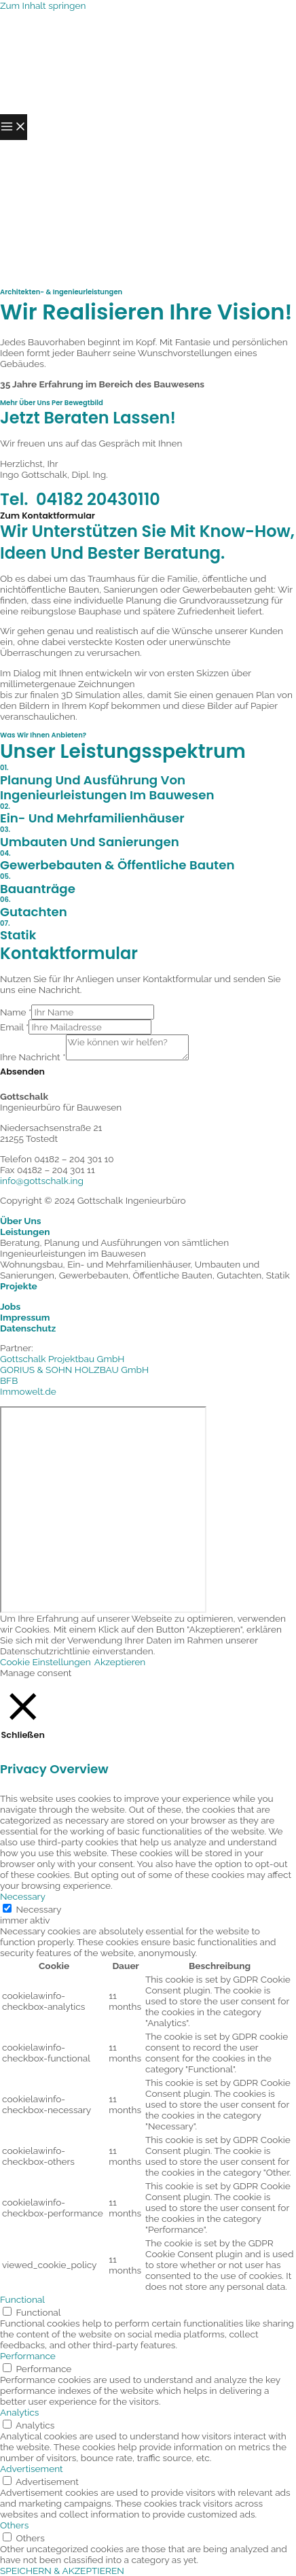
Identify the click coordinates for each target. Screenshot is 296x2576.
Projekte (18, 1286)
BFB (9, 1380)
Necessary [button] (22, 1896)
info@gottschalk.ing (42, 1180)
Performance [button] (28, 2355)
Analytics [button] (19, 2412)
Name (15, 1012)
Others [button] (14, 2525)
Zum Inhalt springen (43, 5)
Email (14, 1027)
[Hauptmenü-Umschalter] (13, 127)
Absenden (22, 1071)
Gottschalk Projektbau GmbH (62, 1358)
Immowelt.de (28, 1391)
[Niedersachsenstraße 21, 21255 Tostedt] (103, 1509)
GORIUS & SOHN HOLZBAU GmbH (74, 1369)
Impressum (25, 1317)
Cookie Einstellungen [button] (45, 1661)
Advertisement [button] (31, 2468)
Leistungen (25, 1231)
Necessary (39, 1909)
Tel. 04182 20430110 (80, 499)
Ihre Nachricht (33, 1056)
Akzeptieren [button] (120, 1661)
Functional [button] (22, 2299)
